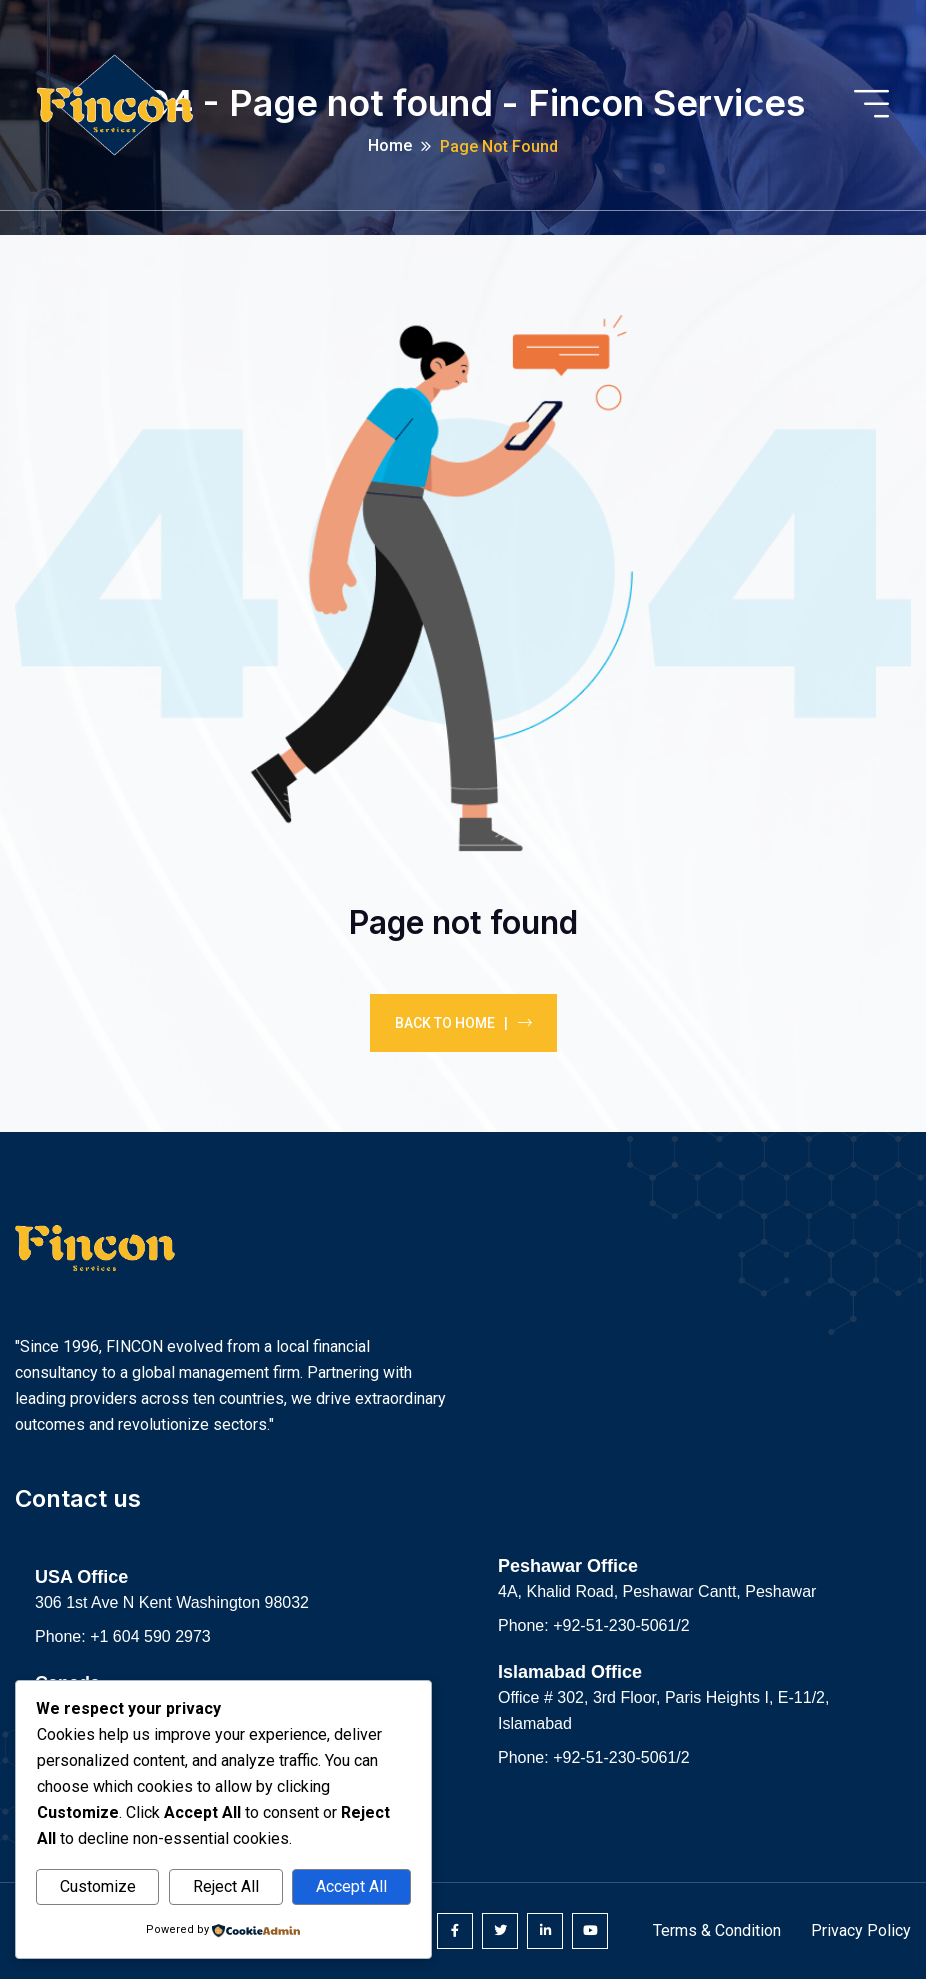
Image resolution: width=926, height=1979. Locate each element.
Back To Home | (463, 1023)
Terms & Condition (717, 1930)
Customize (98, 1886)
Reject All (226, 1886)
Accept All (351, 1886)
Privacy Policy (861, 1930)
